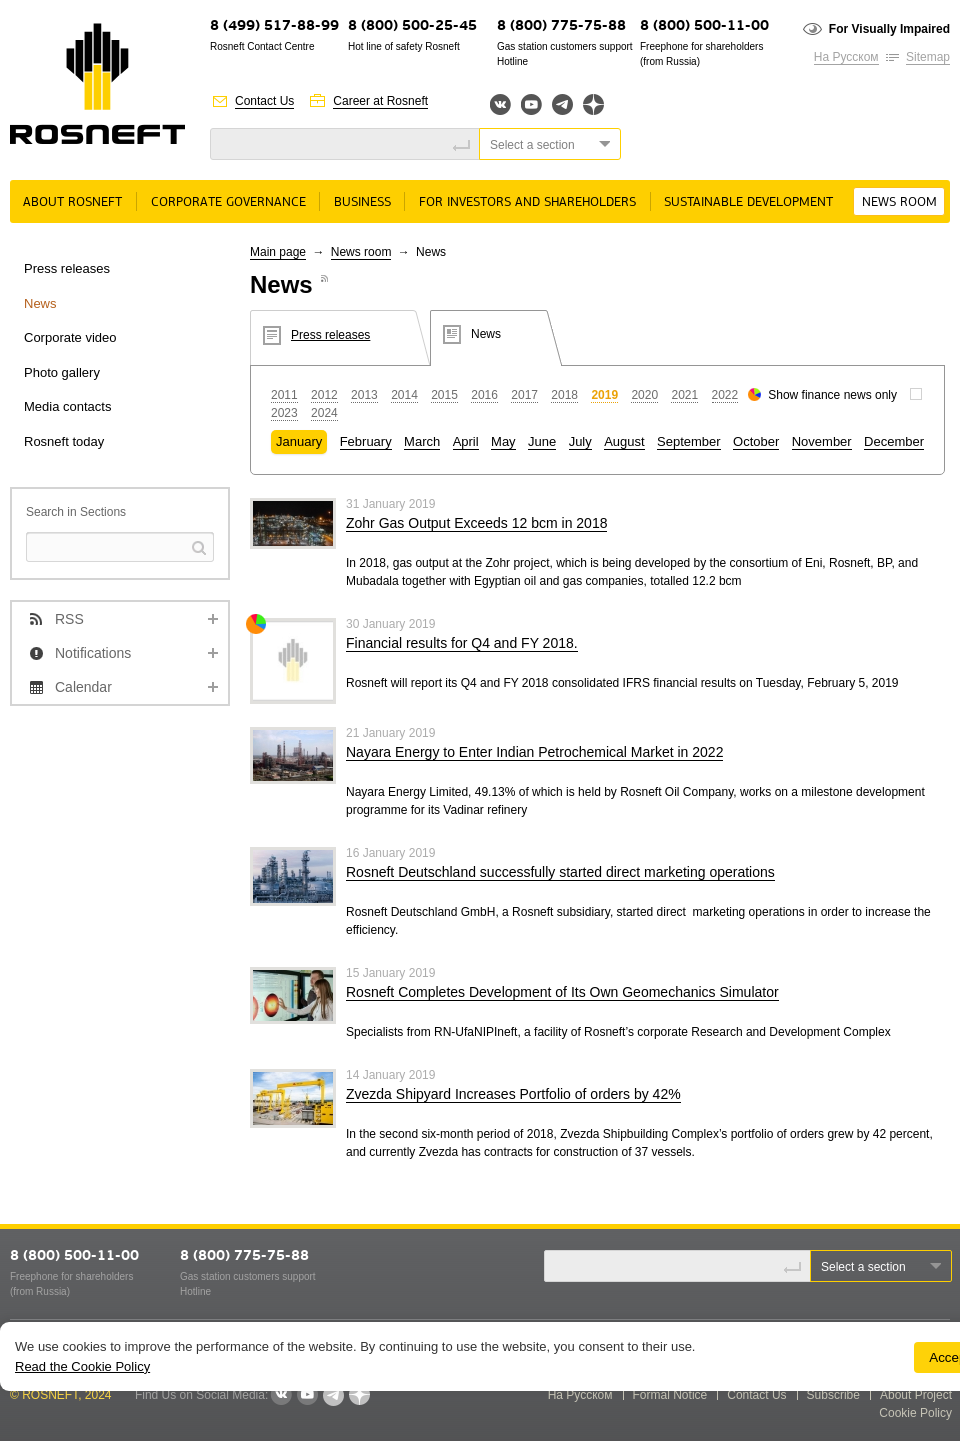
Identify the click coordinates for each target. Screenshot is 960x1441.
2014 (404, 395)
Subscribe (833, 1395)
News (40, 303)
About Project (916, 1395)
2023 (284, 413)
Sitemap (928, 57)
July (580, 441)
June (542, 441)
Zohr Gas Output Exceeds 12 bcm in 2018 (476, 523)
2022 (725, 395)
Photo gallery (62, 372)
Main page (278, 252)
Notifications (93, 653)
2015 (444, 395)
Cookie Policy (915, 1413)
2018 (564, 395)
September (689, 441)
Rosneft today (64, 441)
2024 (324, 413)
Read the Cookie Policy (82, 1366)
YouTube (531, 104)
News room (899, 202)
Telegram (562, 104)
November (822, 441)
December (894, 441)
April (466, 441)
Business (362, 202)
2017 (524, 395)
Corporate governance (228, 202)
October (756, 441)
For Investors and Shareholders (527, 202)
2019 (604, 395)
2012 (324, 395)
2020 (644, 395)
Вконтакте (500, 104)
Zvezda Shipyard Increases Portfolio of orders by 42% (513, 1094)
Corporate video (70, 337)
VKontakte (281, 1395)
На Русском (846, 57)
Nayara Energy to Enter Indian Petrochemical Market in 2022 (534, 752)
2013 (364, 395)
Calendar (83, 687)
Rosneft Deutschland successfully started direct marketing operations (560, 872)
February (366, 441)
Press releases (67, 268)
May (503, 441)
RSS (69, 619)
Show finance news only (832, 395)
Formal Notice (670, 1395)
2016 (484, 395)
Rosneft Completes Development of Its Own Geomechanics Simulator (562, 992)
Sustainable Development (748, 202)
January (299, 441)
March (422, 441)
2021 (684, 395)
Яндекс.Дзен (593, 104)
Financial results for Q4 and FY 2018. (462, 643)
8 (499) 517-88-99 (274, 26)
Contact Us (264, 101)
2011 (284, 395)
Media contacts (67, 406)
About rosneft (72, 202)
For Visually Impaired (889, 29)
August (624, 441)
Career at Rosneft (380, 101)
